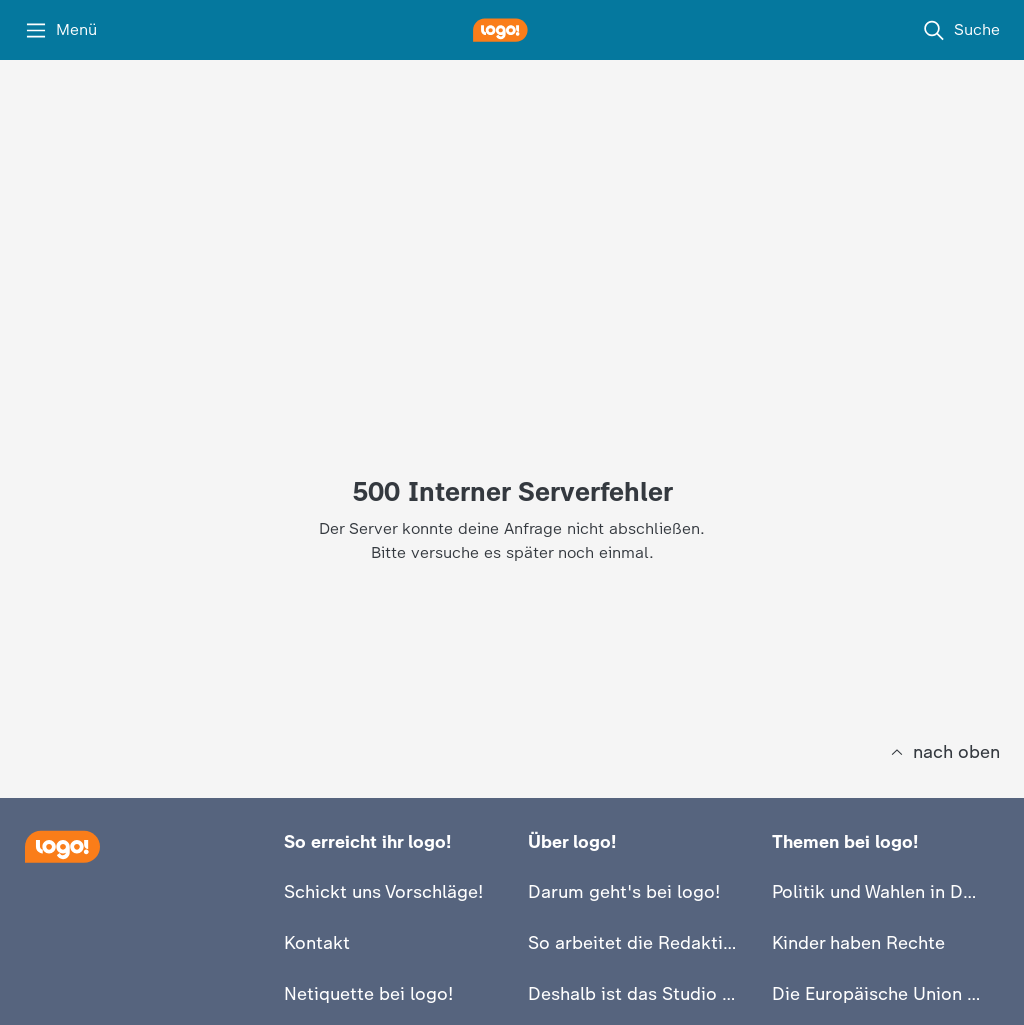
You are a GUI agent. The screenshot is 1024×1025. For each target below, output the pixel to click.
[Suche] (961, 30)
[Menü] (60, 30)
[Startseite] (62, 846)
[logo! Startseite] (512, 30)
